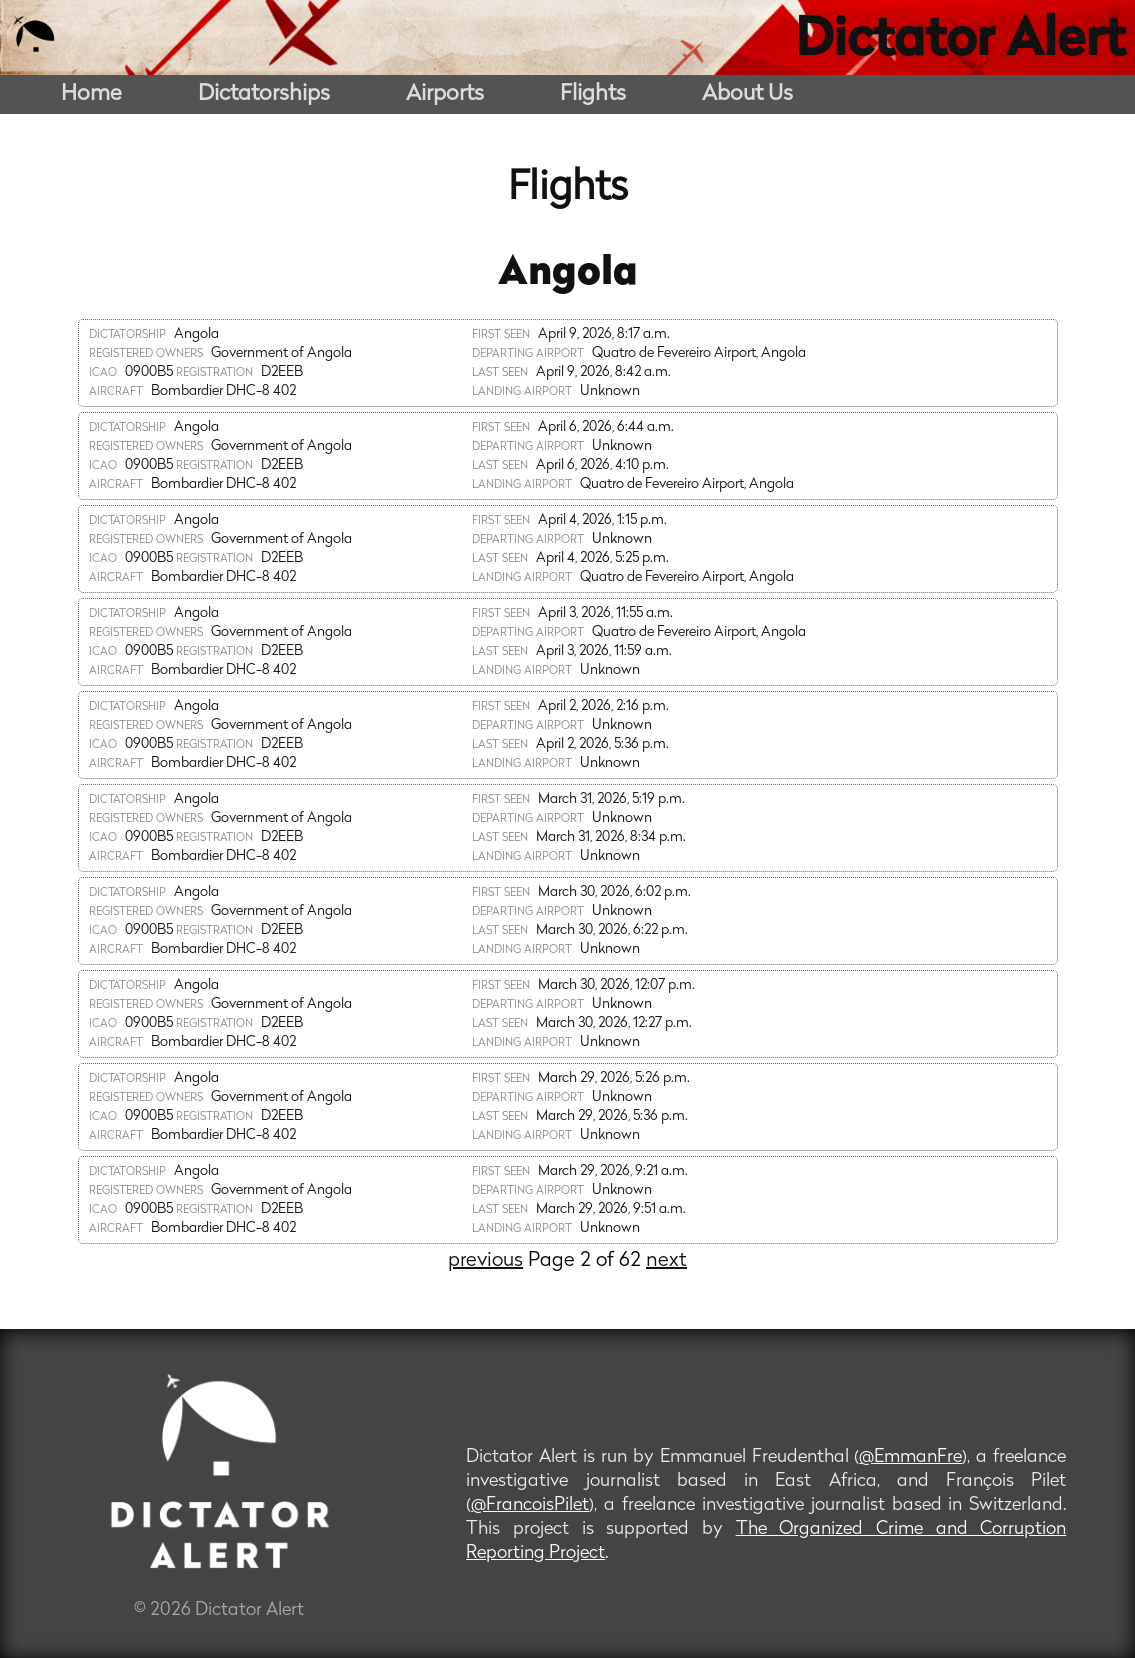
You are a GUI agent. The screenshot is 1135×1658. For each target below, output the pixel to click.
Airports (445, 94)
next (666, 1261)
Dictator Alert (960, 42)
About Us (747, 94)
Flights (593, 94)
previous (485, 1261)
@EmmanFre (910, 1457)
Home (91, 94)
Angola (568, 274)
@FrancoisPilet (530, 1505)
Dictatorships (264, 94)
